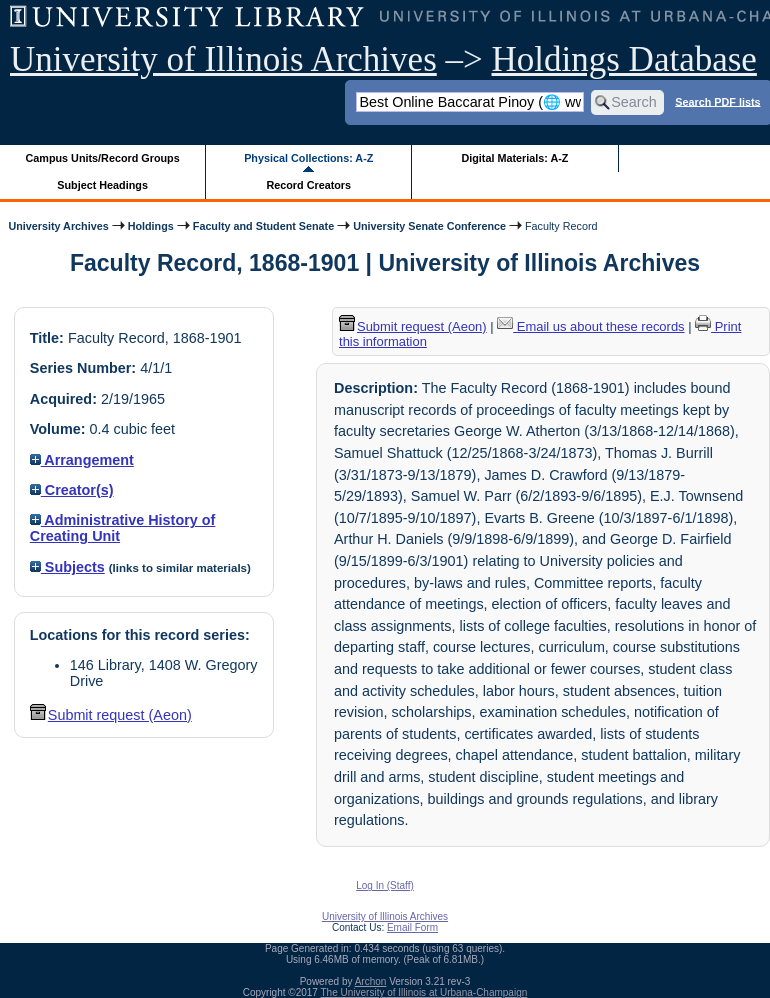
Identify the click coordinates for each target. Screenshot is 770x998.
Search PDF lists (717, 101)
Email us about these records (590, 326)
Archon (371, 981)
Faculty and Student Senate (263, 226)
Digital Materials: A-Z (514, 158)
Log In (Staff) (385, 885)
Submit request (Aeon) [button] (111, 715)
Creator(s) (72, 490)
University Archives (58, 226)
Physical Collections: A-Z (308, 158)
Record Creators (308, 185)
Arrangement (82, 460)
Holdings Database (624, 59)
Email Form (412, 927)
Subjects (67, 567)
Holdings (151, 226)
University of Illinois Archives (223, 59)
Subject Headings (102, 185)
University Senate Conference (429, 226)
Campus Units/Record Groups (103, 158)
